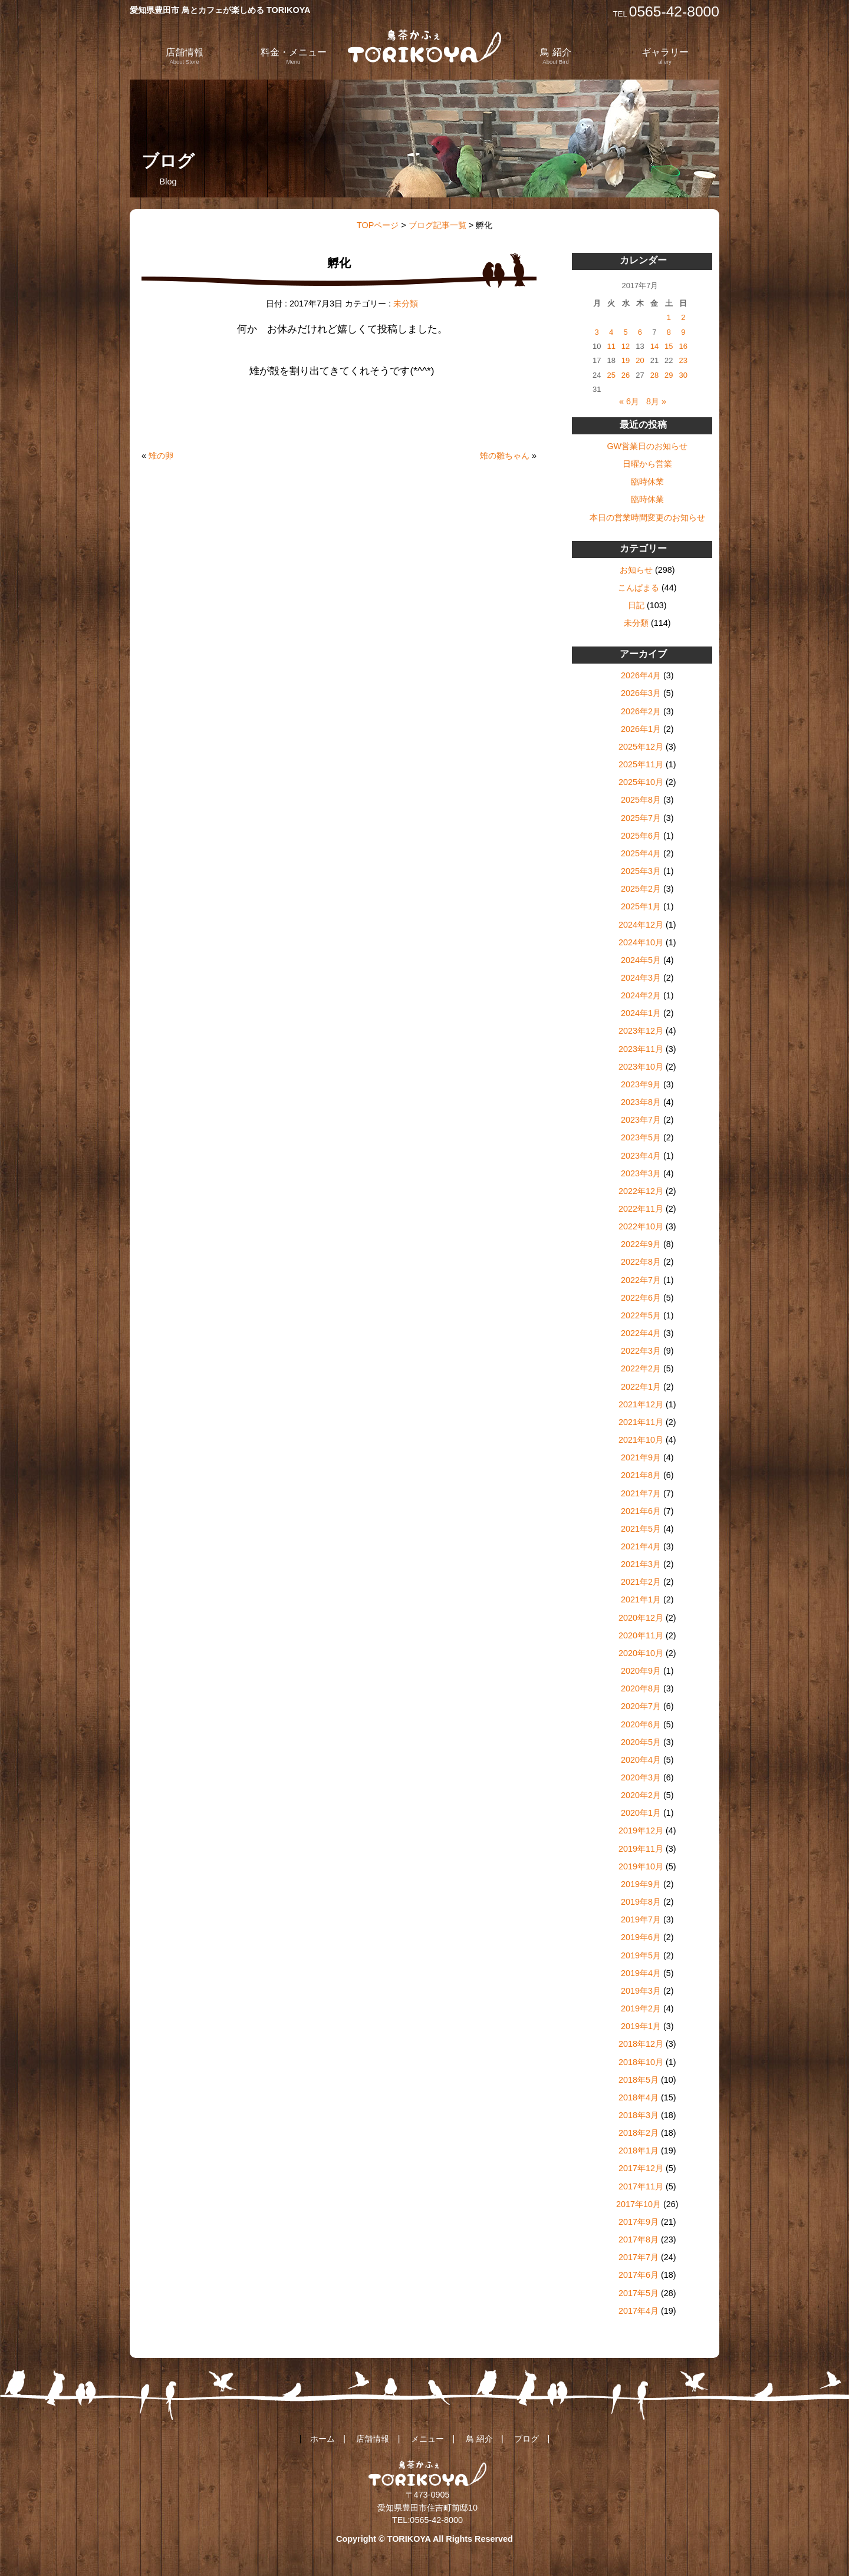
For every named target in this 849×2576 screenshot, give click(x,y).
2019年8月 (641, 1902)
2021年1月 (641, 1599)
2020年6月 (641, 1724)
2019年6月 (641, 1937)
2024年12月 (640, 924)
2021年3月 (641, 1564)
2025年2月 (641, 888)
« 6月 (629, 401)
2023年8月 (641, 1102)
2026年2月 (641, 711)
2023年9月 (641, 1084)
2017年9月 (638, 2222)
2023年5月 (641, 1137)
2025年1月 (641, 906)
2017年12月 (640, 2168)
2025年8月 (641, 799)
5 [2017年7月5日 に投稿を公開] (625, 332)
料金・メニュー (294, 56)
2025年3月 (641, 871)
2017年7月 (638, 2257)
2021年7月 (641, 1493)
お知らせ (636, 570)
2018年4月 (638, 2097)
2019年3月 (641, 1991)
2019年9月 (641, 1884)
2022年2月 (641, 1368)
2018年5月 (638, 2079)
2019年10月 (640, 1866)
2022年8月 (641, 1261)
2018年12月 (640, 2044)
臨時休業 (647, 481)
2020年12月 (640, 1617)
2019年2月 (641, 2008)
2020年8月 (641, 1688)
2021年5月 (641, 1528)
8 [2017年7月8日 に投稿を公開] (669, 332)
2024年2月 (641, 995)
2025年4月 (641, 853)
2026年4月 (641, 675)
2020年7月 (641, 1706)
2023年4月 (641, 1155)
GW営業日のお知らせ (647, 446)
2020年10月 (640, 1653)
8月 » (656, 401)
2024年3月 (641, 977)
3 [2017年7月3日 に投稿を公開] (597, 332)
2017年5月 (638, 2293)
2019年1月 (641, 2026)
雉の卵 (161, 455)
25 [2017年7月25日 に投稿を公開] (611, 375)
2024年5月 (641, 960)
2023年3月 (641, 1173)
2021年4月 (641, 1546)
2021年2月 (641, 1582)
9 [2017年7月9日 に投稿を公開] (683, 332)
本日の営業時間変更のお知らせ (647, 517)
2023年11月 (640, 1049)
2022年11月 (640, 1208)
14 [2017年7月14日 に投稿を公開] (654, 346)
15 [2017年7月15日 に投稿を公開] (668, 346)
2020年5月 (641, 1742)
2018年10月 (640, 2062)
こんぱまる (638, 587)
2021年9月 (641, 1457)
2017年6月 (638, 2275)
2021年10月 (640, 1439)
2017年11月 (640, 2186)
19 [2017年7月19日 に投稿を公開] (625, 360)
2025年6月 (641, 835)
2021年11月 (640, 1422)
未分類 (405, 303)
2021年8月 (641, 1475)
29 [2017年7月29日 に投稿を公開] (668, 375)
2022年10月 (640, 1226)
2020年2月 (641, 1795)
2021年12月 (640, 1404)
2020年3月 (641, 1777)
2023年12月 (640, 1030)
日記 (636, 605)
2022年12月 (640, 1191)
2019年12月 (640, 1830)
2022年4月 (641, 1333)
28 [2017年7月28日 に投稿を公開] (654, 375)
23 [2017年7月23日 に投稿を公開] (683, 360)
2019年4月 (641, 1973)
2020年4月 (641, 1759)
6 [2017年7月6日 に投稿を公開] (640, 332)
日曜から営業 (647, 464)
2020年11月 (640, 1635)
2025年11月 (640, 764)
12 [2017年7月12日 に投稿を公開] (625, 346)
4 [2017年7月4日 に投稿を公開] (611, 332)
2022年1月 (641, 1386)
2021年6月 (641, 1511)
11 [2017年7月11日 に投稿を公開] (611, 346)
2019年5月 (641, 1955)
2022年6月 (641, 1297)
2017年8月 (638, 2239)
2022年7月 (641, 1280)
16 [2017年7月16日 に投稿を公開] (683, 346)
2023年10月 (640, 1066)
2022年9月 (641, 1244)
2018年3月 (638, 2115)
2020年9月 (641, 1670)
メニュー (427, 2438)
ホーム (322, 2438)
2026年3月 (641, 693)
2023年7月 (641, 1119)
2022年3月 (641, 1350)
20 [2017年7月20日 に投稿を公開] (640, 360)
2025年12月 (640, 746)
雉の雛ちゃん (504, 455)
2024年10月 (640, 942)
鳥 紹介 (555, 56)
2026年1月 (641, 729)
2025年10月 (640, 782)
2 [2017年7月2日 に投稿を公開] (683, 317)
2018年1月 (638, 2150)
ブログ (526, 2438)
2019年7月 (641, 1919)
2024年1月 (641, 1013)
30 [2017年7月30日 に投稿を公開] (683, 375)
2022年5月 (641, 1315)
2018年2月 (638, 2133)
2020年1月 (641, 1813)
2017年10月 (638, 2204)
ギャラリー (665, 56)
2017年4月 (638, 2311)
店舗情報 (184, 56)
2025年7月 (641, 818)
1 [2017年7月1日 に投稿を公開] (669, 317)
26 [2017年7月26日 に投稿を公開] (625, 375)
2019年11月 (640, 1848)
